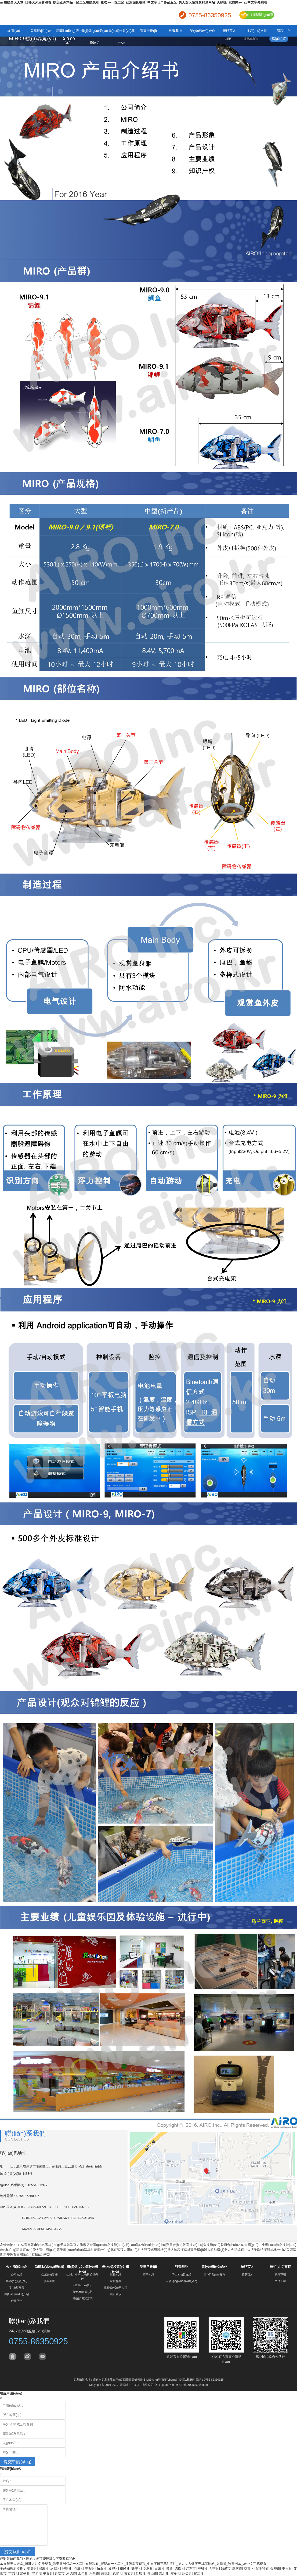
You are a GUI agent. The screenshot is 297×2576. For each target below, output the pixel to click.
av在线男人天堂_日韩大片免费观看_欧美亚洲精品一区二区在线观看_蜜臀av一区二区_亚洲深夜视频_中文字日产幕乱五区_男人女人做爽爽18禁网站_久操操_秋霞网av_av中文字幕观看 (133, 2)
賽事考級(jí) (148, 31)
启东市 (191, 2568)
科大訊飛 (144, 2250)
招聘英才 (229, 31)
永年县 (83, 2573)
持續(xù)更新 (41, 2254)
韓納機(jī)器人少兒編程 (227, 2250)
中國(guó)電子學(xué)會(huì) (63, 2250)
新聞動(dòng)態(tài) (67, 36)
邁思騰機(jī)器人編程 (166, 2250)
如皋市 (226, 2568)
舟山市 (152, 2573)
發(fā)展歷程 (16, 2287)
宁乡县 (36, 2573)
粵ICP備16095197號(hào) (192, 2384)
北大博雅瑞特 (254, 2250)
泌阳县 (78, 2568)
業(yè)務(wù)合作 (202, 31)
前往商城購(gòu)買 (259, 15)
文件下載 (280, 2281)
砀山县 (101, 2568)
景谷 (169, 2568)
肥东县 (43, 2568)
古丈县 (129, 2573)
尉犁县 (55, 2568)
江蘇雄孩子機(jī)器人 (195, 2250)
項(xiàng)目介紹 (182, 2274)
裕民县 (125, 2568)
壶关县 (32, 2568)
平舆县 (48, 2573)
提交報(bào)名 (17, 2551)
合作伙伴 (16, 2300)
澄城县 (202, 2568)
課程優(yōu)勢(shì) (115, 2287)
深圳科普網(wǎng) (97, 2250)
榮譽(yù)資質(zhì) (16, 2281)
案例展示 (115, 2294)
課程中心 (283, 31)
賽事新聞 (49, 2281)
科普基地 (175, 31)
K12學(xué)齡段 (82, 2285)
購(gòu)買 (279, 39)
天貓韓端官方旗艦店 (75, 2245)
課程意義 (115, 2281)
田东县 (159, 2568)
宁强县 (13, 2573)
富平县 (25, 2573)
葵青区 (249, 2568)
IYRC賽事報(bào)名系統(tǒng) (38, 2245)
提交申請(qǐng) (17, 2461)
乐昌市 (94, 2573)
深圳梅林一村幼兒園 (278, 2250)
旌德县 (106, 2573)
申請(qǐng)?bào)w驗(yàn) (181, 2281)
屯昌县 (287, 2568)
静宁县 (136, 2568)
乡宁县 (214, 2568)
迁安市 (60, 2573)
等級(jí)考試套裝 (82, 2298)
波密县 (113, 2568)
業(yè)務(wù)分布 (214, 2274)
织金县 (187, 2573)
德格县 (179, 2568)
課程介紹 (115, 2274)
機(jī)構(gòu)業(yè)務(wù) (94, 36)
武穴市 (237, 2568)
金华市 (275, 2568)
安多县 (175, 2573)
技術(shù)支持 (256, 31)
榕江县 (198, 2573)
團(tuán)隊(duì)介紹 (16, 2294)
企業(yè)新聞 (49, 2274)
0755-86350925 (38, 2341)
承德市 (71, 2573)
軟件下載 (280, 2274)
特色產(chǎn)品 (82, 2291)
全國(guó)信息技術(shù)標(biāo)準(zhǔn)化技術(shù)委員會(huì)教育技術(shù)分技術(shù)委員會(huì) (163, 2245)
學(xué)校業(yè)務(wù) (122, 36)
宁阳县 (90, 2568)
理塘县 (67, 2568)
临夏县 (148, 2568)
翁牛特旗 (262, 2568)
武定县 (117, 2573)
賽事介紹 (148, 2274)
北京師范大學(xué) (124, 2250)
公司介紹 (16, 2274)
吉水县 (164, 2573)
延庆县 (140, 2573)
